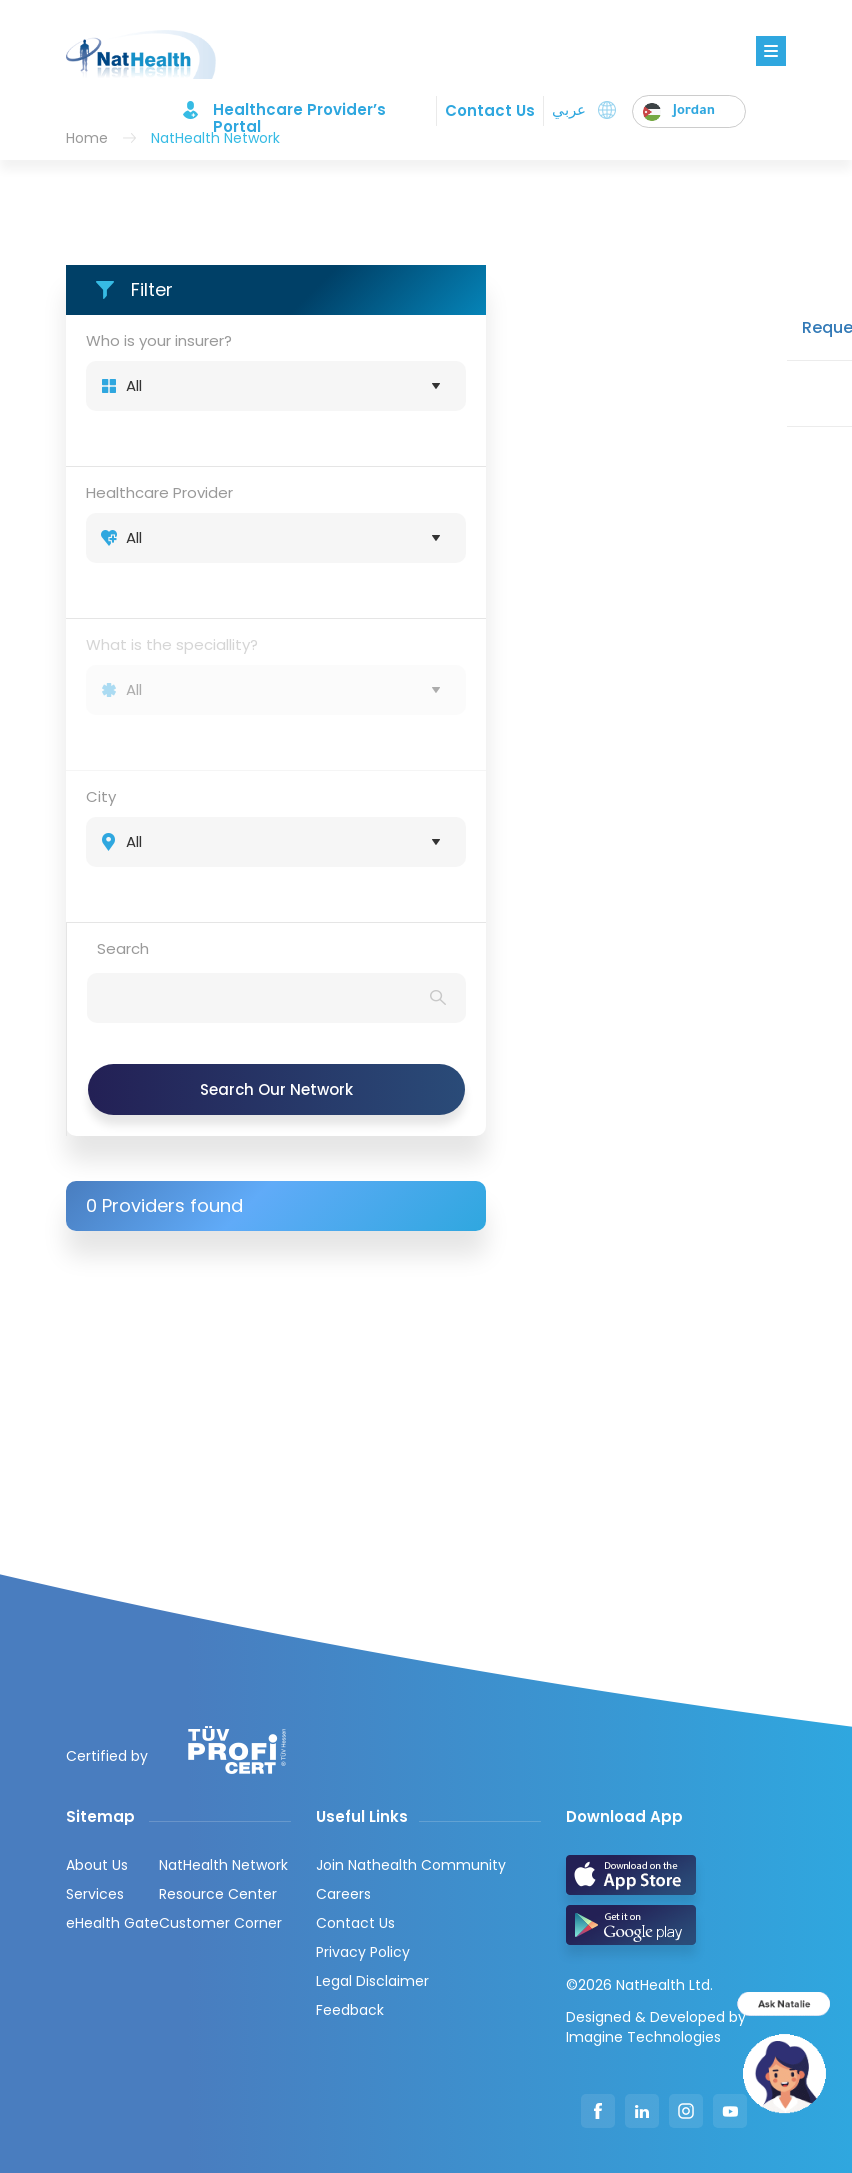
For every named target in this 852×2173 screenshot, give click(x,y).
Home (87, 138)
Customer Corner (220, 1923)
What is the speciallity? (172, 644)
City (101, 796)
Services (95, 1894)
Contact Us (490, 110)
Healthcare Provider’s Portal (299, 110)
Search (123, 948)
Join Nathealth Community (411, 1865)
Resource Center (218, 1894)
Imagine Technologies (643, 2037)
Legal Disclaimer (372, 1981)
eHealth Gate (112, 1923)
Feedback (350, 2010)
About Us (97, 1865)
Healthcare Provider (159, 492)
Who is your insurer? (159, 340)
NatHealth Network (223, 1865)
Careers (343, 1894)
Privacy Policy (363, 1952)
